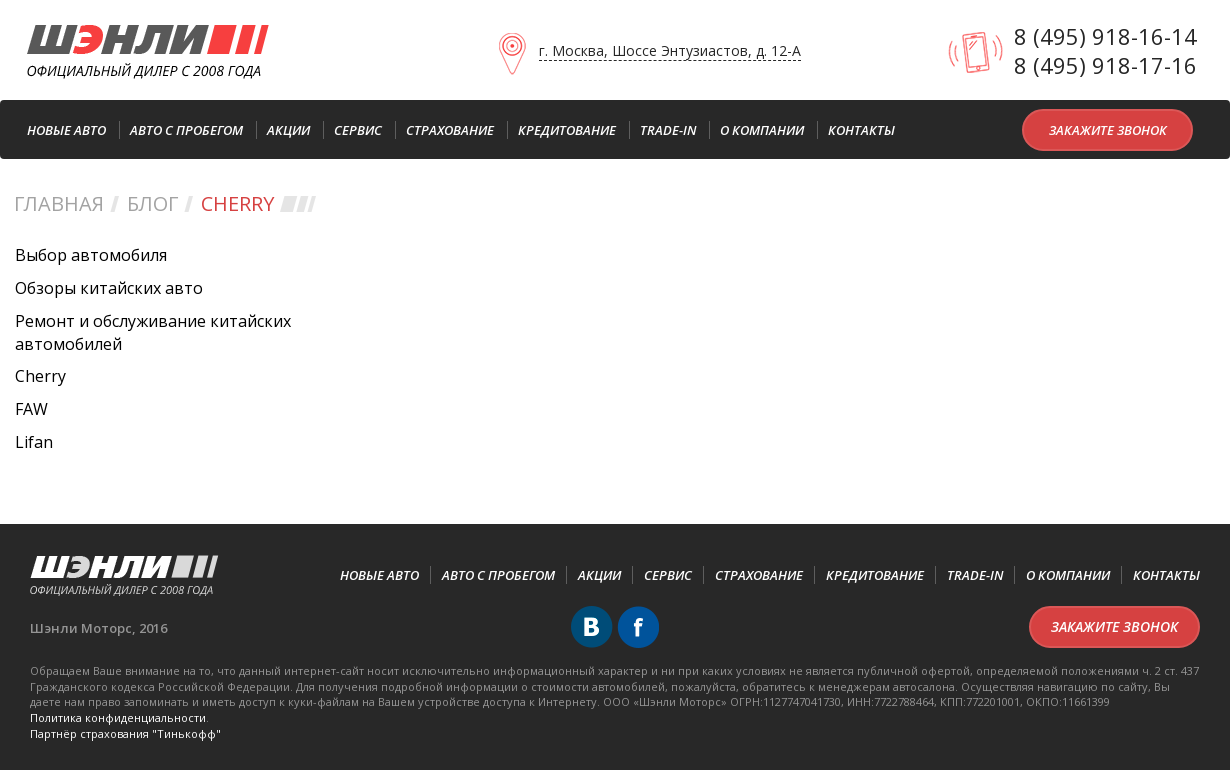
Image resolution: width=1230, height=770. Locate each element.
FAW (31, 409)
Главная (59, 203)
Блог (152, 203)
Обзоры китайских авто (109, 288)
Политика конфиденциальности (118, 717)
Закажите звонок (1108, 130)
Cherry (40, 376)
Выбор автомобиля (91, 255)
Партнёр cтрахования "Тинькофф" (125, 733)
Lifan (34, 442)
